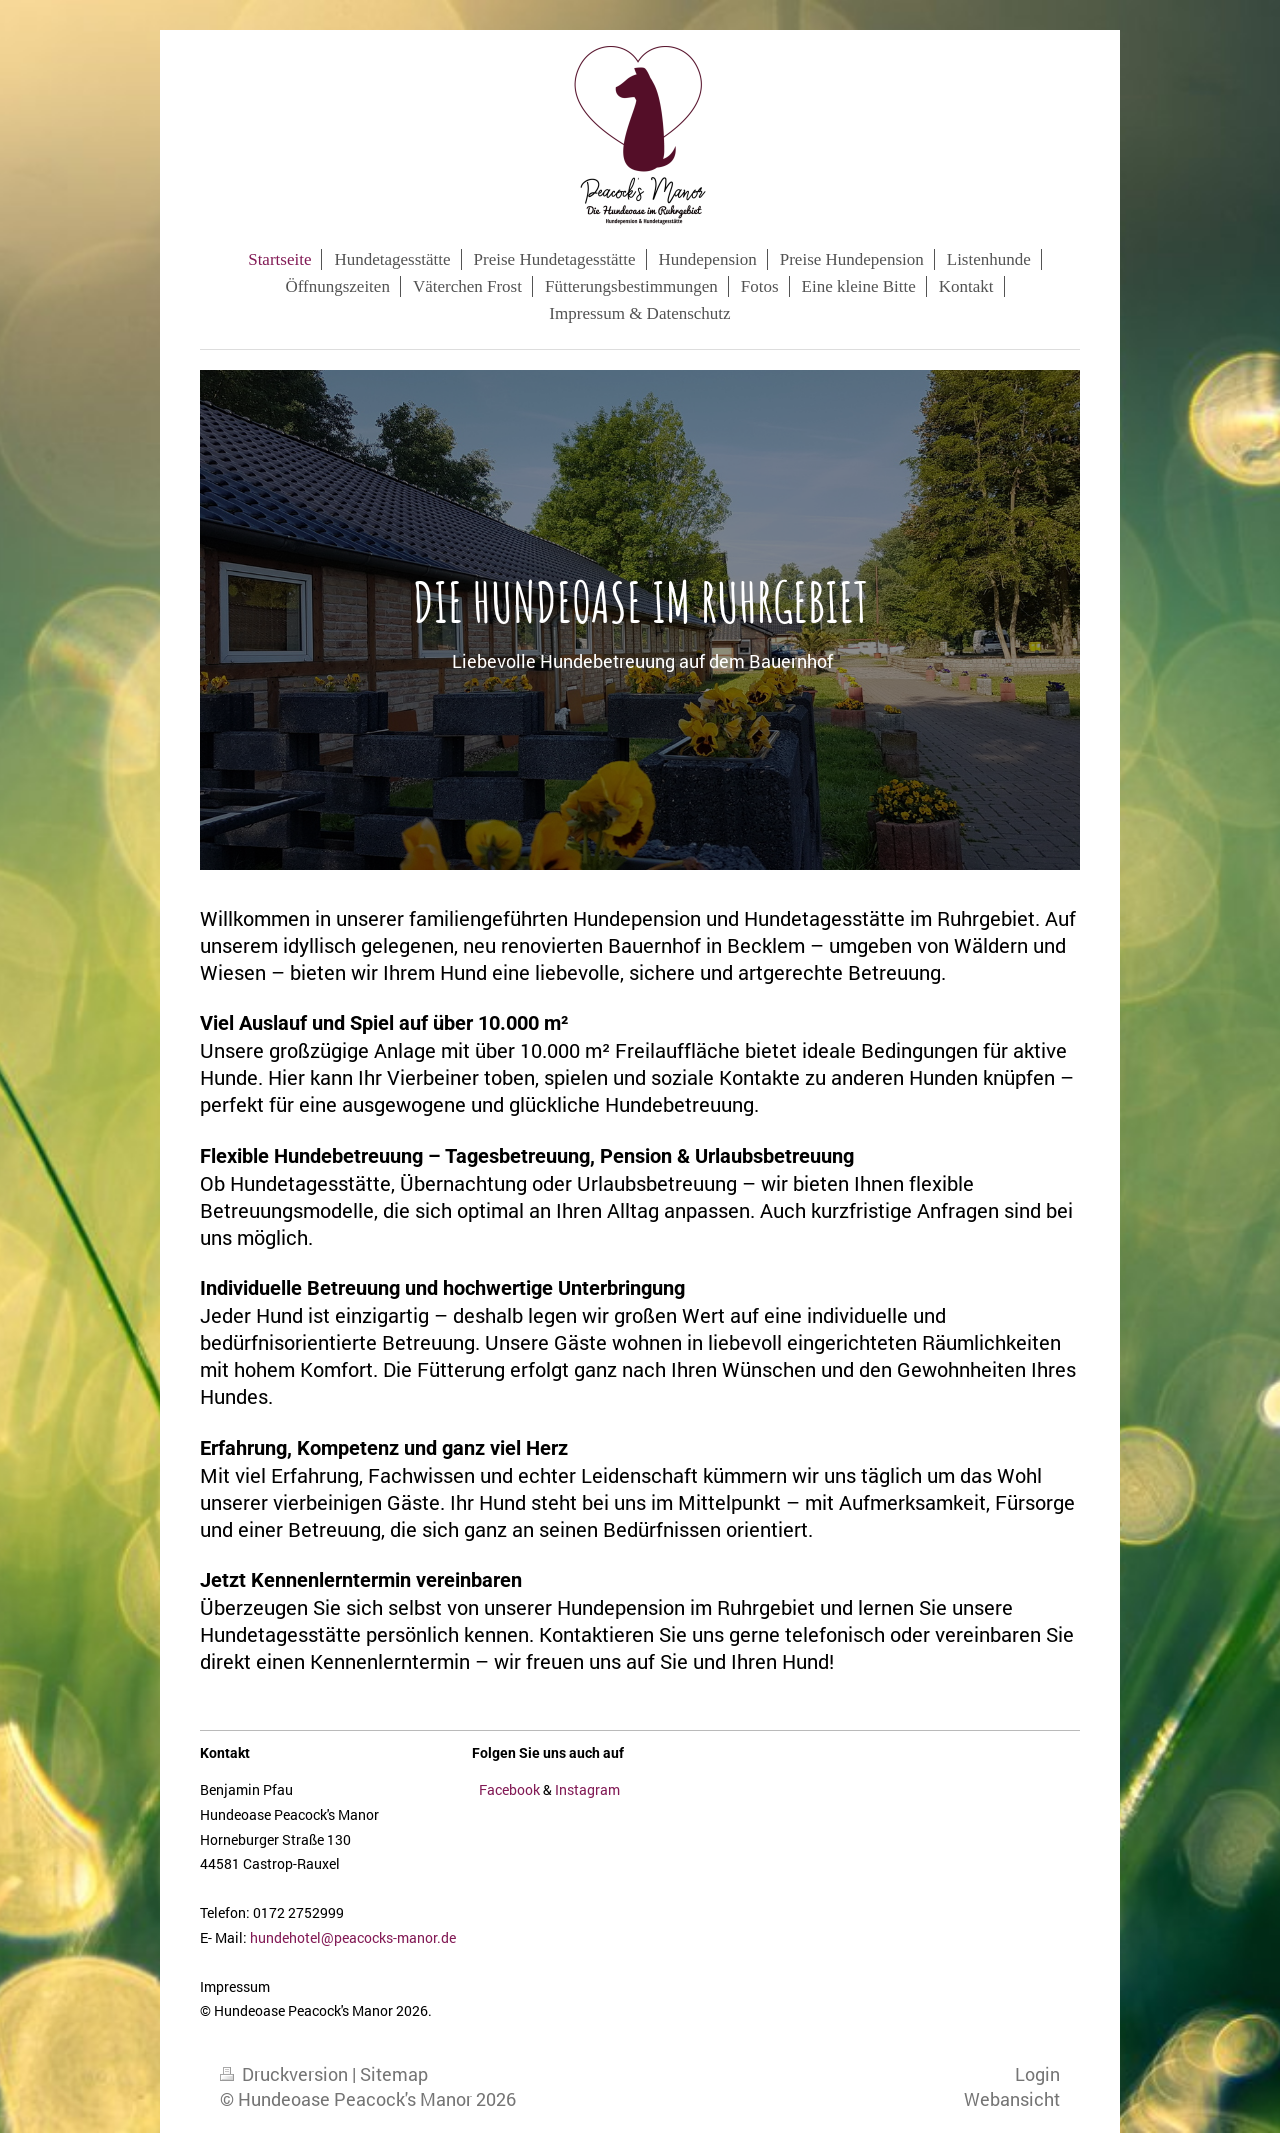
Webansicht (1012, 2099)
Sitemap (394, 2074)
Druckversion (286, 2074)
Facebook (509, 1789)
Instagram (587, 1789)
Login (1037, 2074)
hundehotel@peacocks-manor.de (353, 1937)
